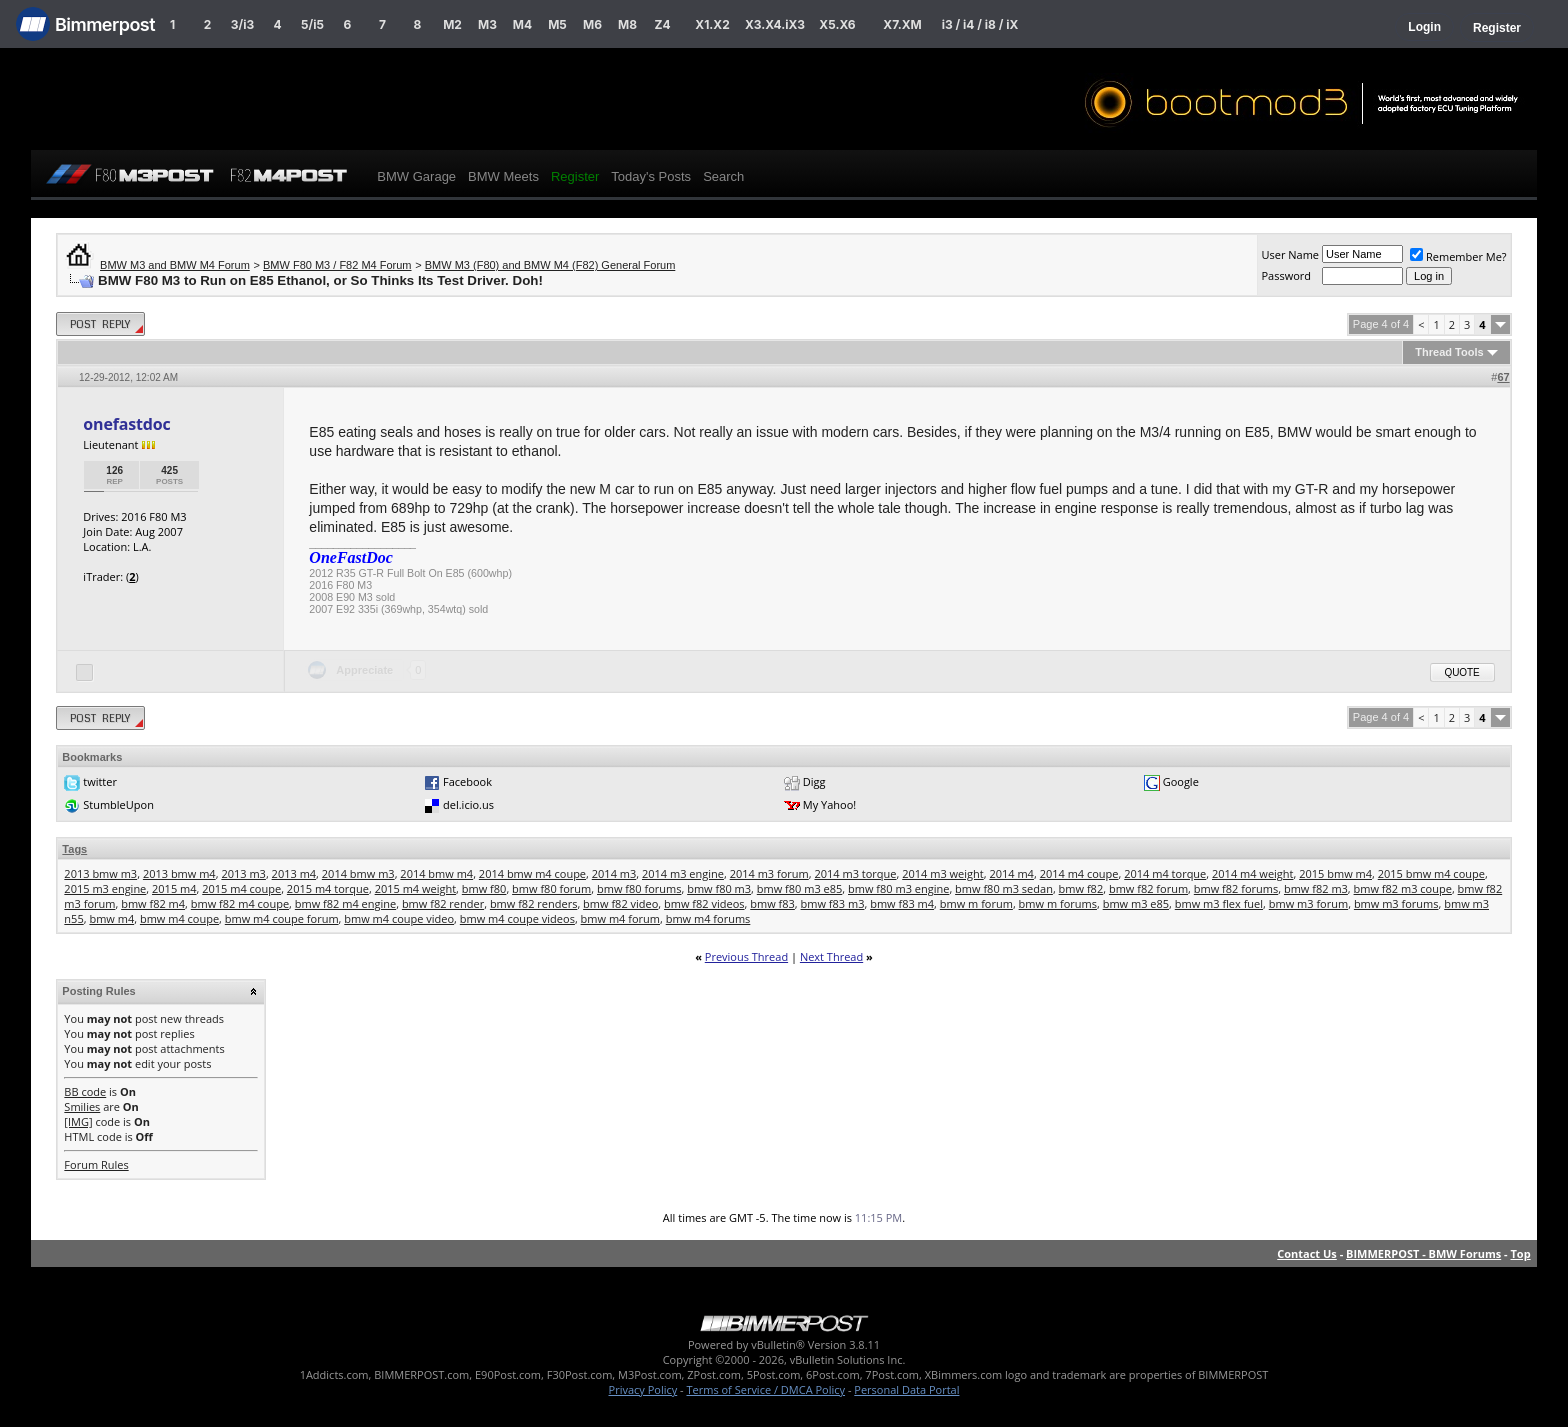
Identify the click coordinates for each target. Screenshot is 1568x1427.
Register (1497, 28)
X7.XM (902, 24)
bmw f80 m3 (719, 888)
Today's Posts (651, 176)
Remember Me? (1458, 256)
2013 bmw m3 (100, 873)
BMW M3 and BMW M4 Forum (175, 265)
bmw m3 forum (1308, 903)
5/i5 (312, 24)
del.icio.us (468, 804)
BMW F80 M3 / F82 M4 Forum (337, 265)
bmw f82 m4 (153, 903)
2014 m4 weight (1252, 873)
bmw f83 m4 (902, 903)
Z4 (662, 24)
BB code (85, 1091)
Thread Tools (1449, 352)
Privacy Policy (643, 1389)
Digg (814, 781)
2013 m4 (294, 873)
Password (1286, 275)
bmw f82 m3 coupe (1403, 888)
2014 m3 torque (855, 873)
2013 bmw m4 (179, 873)
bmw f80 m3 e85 (800, 888)
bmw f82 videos (704, 903)
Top (1520, 1253)
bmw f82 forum (1148, 888)
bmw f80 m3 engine (898, 888)
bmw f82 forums (1236, 888)
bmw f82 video (620, 903)
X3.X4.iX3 (775, 24)
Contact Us (1307, 1253)
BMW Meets (503, 176)
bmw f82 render (443, 903)
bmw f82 (1081, 888)
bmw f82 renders (534, 903)
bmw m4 (111, 918)
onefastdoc (126, 424)
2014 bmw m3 (358, 873)
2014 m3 (614, 873)
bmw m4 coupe (179, 918)
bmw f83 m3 (833, 903)
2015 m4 (174, 888)
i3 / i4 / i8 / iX (980, 24)
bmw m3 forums (1396, 903)
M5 (557, 24)
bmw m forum (976, 903)
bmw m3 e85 (1136, 903)
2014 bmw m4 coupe (532, 873)
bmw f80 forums (639, 888)
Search (723, 176)
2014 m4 (1011, 873)
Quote (1462, 672)
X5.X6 (837, 24)
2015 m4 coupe (241, 888)
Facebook (467, 781)
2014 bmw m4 (436, 873)
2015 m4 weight (415, 888)
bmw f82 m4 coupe (240, 903)
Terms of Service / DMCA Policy (765, 1389)
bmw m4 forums (708, 918)
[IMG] (78, 1121)
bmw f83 (772, 903)
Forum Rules (96, 1164)
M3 (487, 24)
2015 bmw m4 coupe (1431, 873)
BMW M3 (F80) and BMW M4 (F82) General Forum (550, 265)
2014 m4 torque (1165, 873)
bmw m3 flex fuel (1219, 903)
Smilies (82, 1106)
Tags (74, 849)
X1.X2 (712, 24)
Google (1181, 781)
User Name (1290, 254)
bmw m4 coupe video (399, 918)
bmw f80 (484, 888)
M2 (452, 24)
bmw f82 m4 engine (345, 903)
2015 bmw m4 (1335, 873)
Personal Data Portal (906, 1389)
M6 (592, 24)
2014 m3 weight (942, 873)
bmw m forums (1058, 903)
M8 (627, 24)
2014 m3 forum (769, 873)
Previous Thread (746, 956)
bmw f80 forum (551, 888)
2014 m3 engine (683, 873)
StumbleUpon (118, 804)
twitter (100, 781)
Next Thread (831, 956)
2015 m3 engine (105, 888)
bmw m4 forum (620, 918)
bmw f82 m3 (1316, 888)
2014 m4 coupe (1079, 873)
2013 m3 (243, 873)
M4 (522, 24)
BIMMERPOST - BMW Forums (1423, 1253)
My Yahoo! (829, 804)
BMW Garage (416, 176)
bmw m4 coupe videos (517, 918)
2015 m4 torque (328, 888)
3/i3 (242, 24)
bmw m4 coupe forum (282, 918)
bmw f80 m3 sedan (1004, 888)
